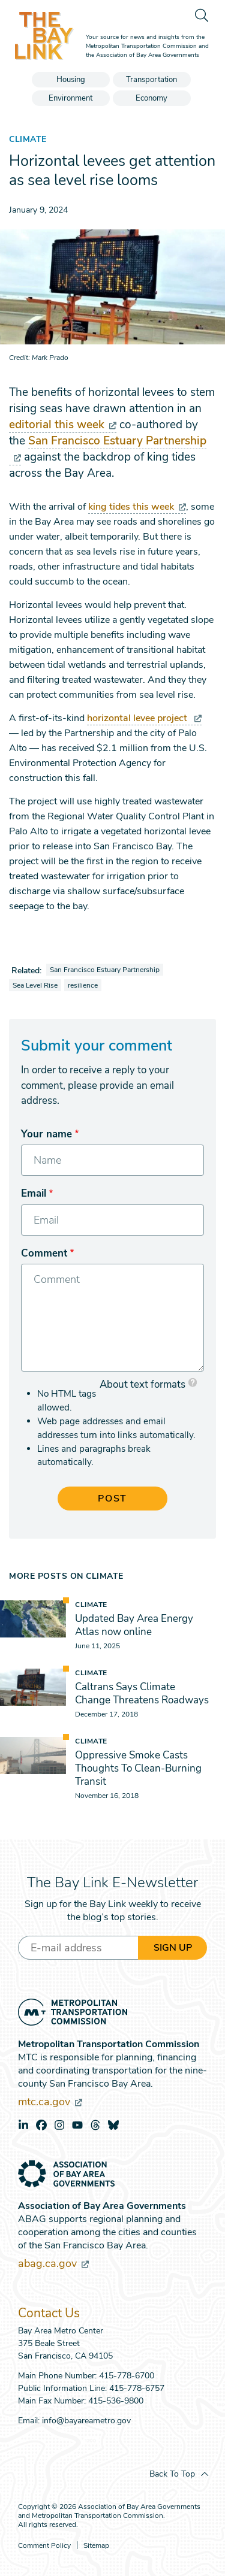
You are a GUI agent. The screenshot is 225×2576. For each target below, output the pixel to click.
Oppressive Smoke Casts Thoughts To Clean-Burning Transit (138, 1768)
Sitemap (96, 2545)
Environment (70, 98)
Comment (44, 1253)
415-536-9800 (115, 2401)
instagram (59, 2125)
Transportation (151, 79)
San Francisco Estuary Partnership (105, 969)
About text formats (142, 1384)
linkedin (23, 2125)
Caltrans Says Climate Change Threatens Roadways (142, 1693)
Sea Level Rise (35, 985)
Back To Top (172, 2474)
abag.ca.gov (53, 2263)
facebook (41, 2125)
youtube (77, 2125)
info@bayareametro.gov (86, 2420)
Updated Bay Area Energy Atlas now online (134, 1625)
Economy (151, 98)
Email (33, 1193)
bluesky (113, 2125)
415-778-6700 (126, 2375)
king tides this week (137, 506)
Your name (46, 1134)
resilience (83, 985)
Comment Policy (44, 2545)
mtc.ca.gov (50, 2101)
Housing (70, 79)
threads (95, 2125)
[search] (201, 15)
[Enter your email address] (78, 1948)
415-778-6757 (136, 2388)
